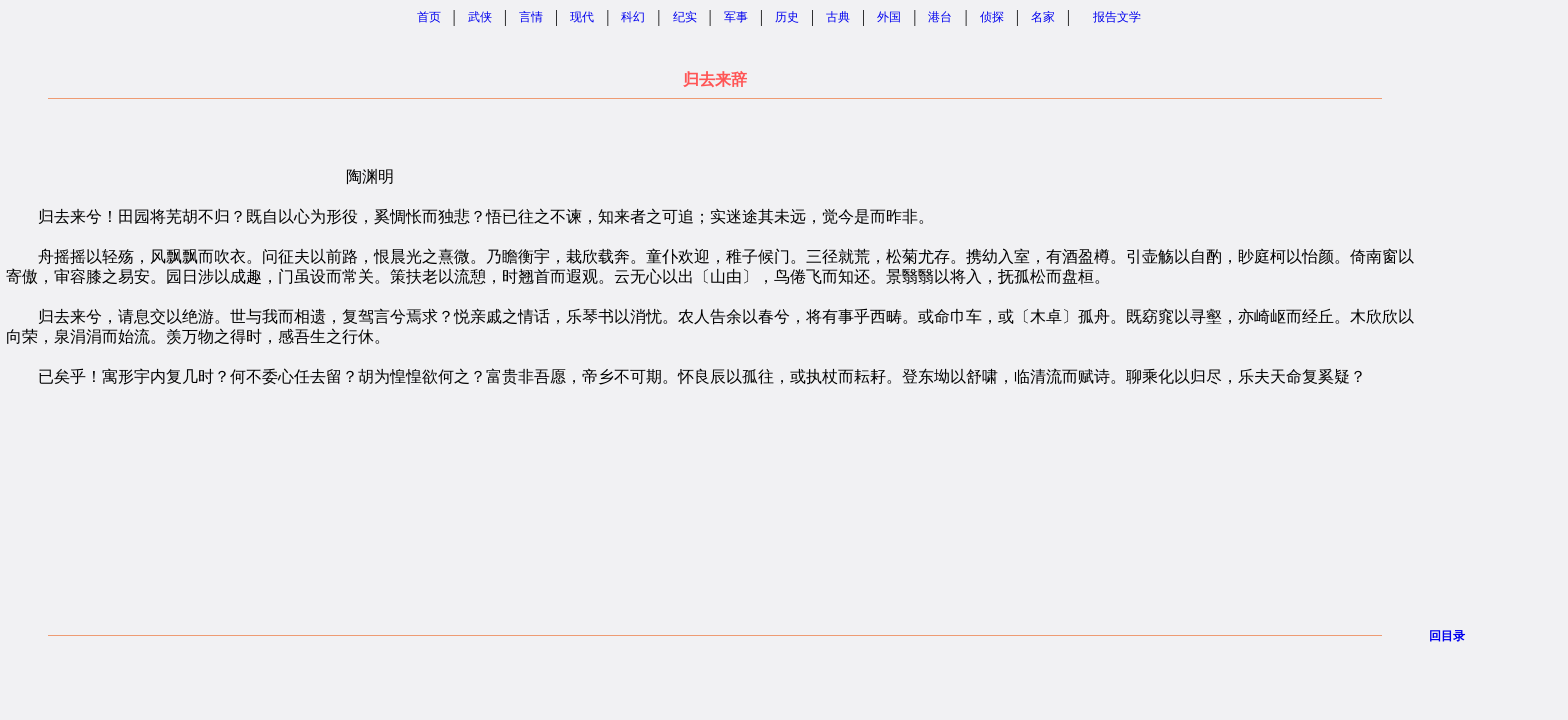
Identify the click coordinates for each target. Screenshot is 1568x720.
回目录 (1447, 636)
